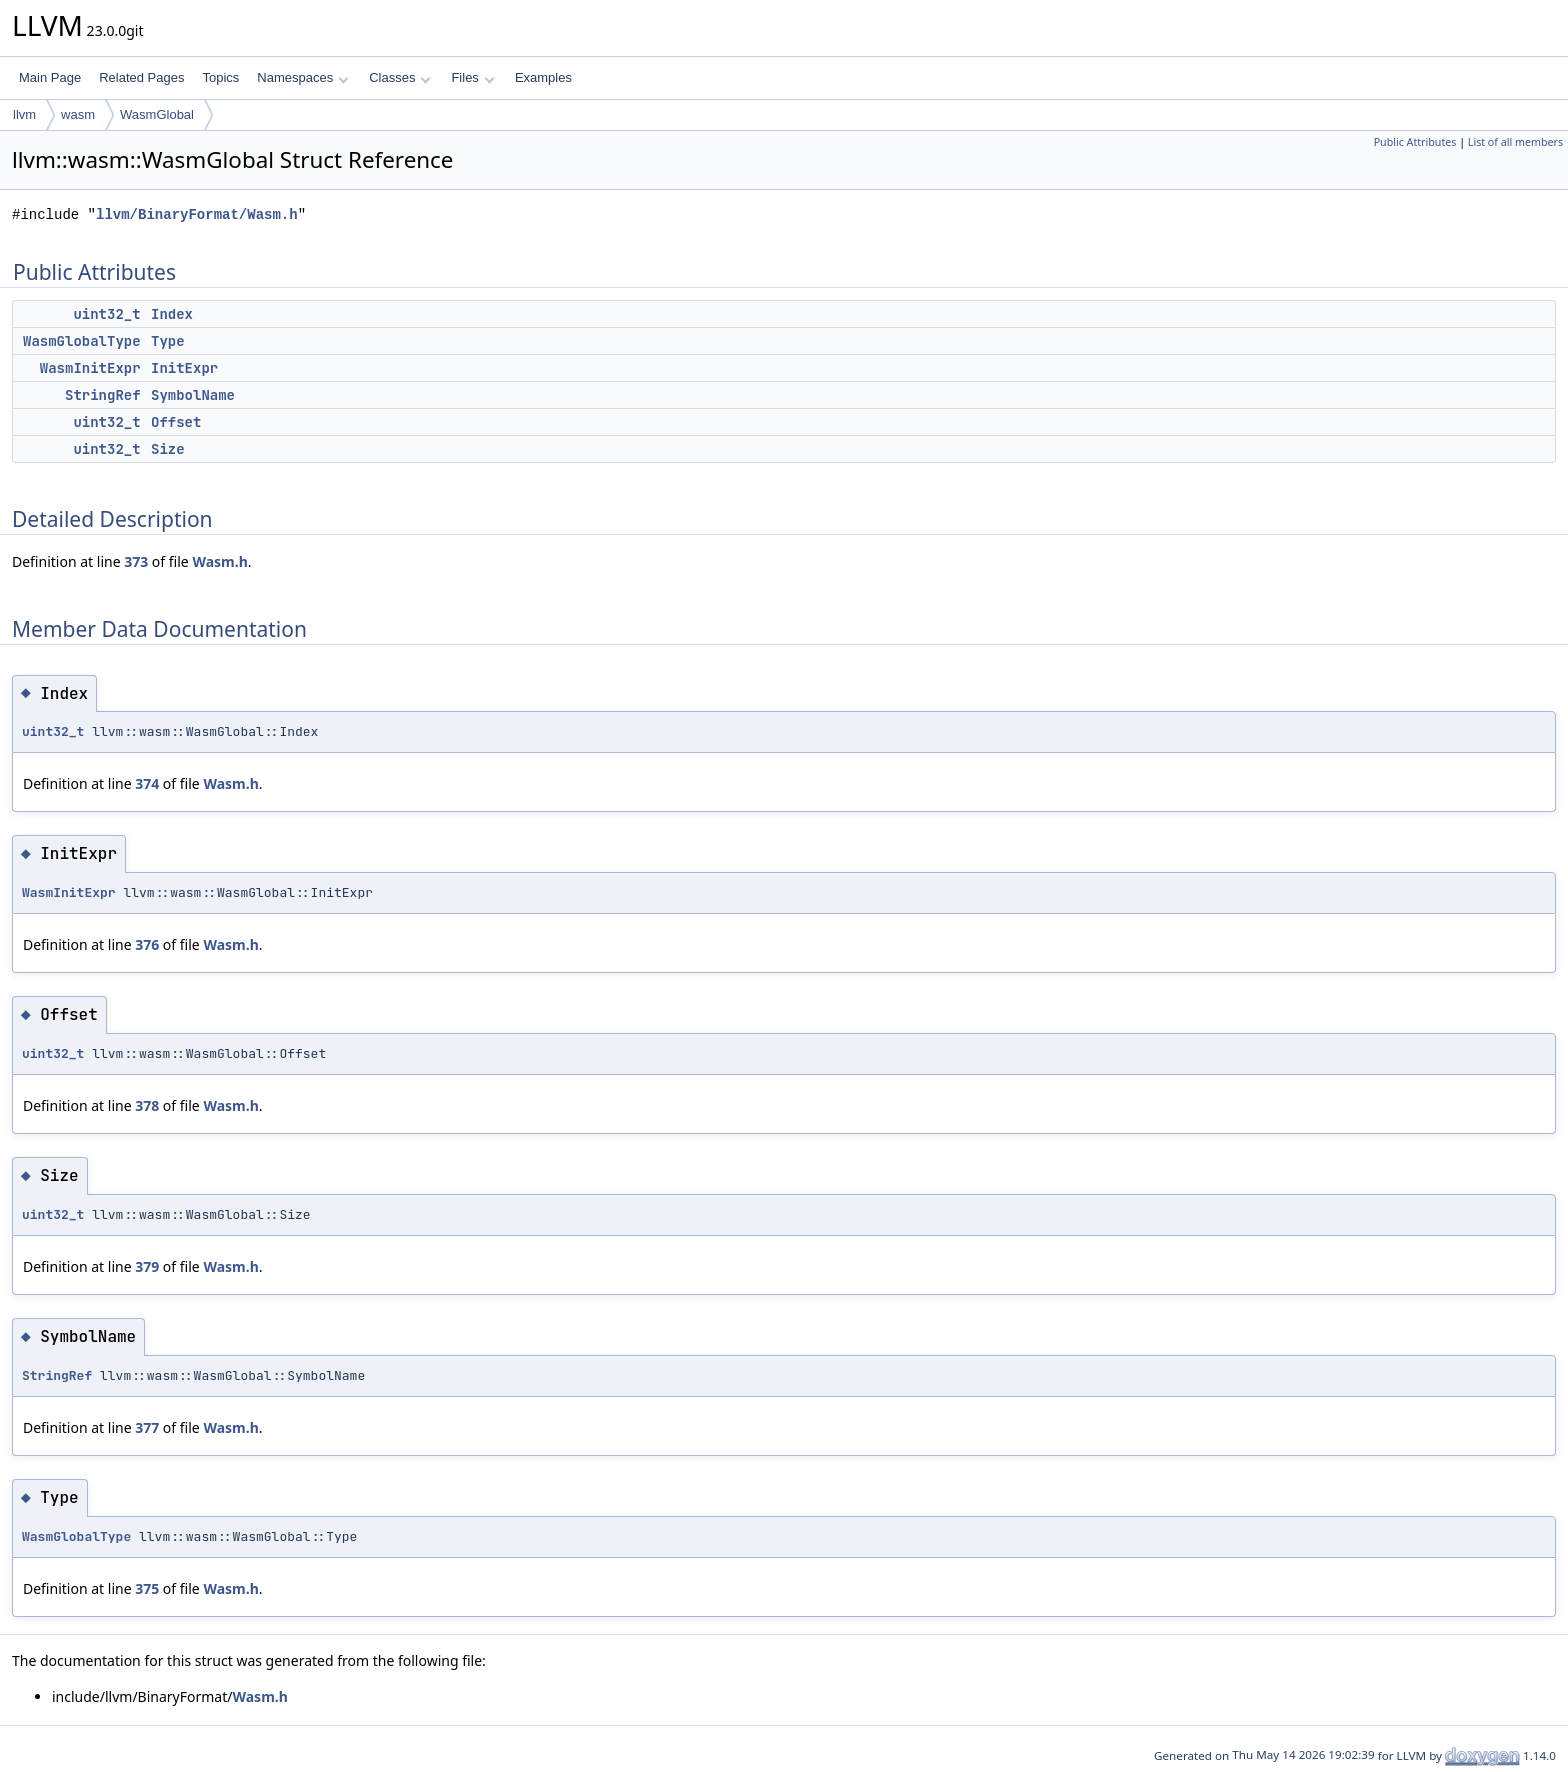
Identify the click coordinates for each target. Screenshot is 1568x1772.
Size (168, 449)
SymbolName (193, 395)
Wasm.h (219, 561)
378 (147, 1105)
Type (168, 341)
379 (147, 1266)
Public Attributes (1415, 142)
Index (172, 314)
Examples (543, 77)
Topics (220, 77)
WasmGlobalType (82, 341)
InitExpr (184, 368)
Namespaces (302, 77)
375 (147, 1588)
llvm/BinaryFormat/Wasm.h (197, 214)
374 (147, 783)
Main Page (50, 77)
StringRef (103, 395)
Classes (400, 77)
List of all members (1515, 142)
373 (136, 561)
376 (147, 944)
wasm (78, 114)
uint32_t (106, 314)
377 (147, 1427)
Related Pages (141, 77)
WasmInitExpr (90, 368)
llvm (24, 114)
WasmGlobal (157, 114)
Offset (176, 422)
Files (472, 77)
